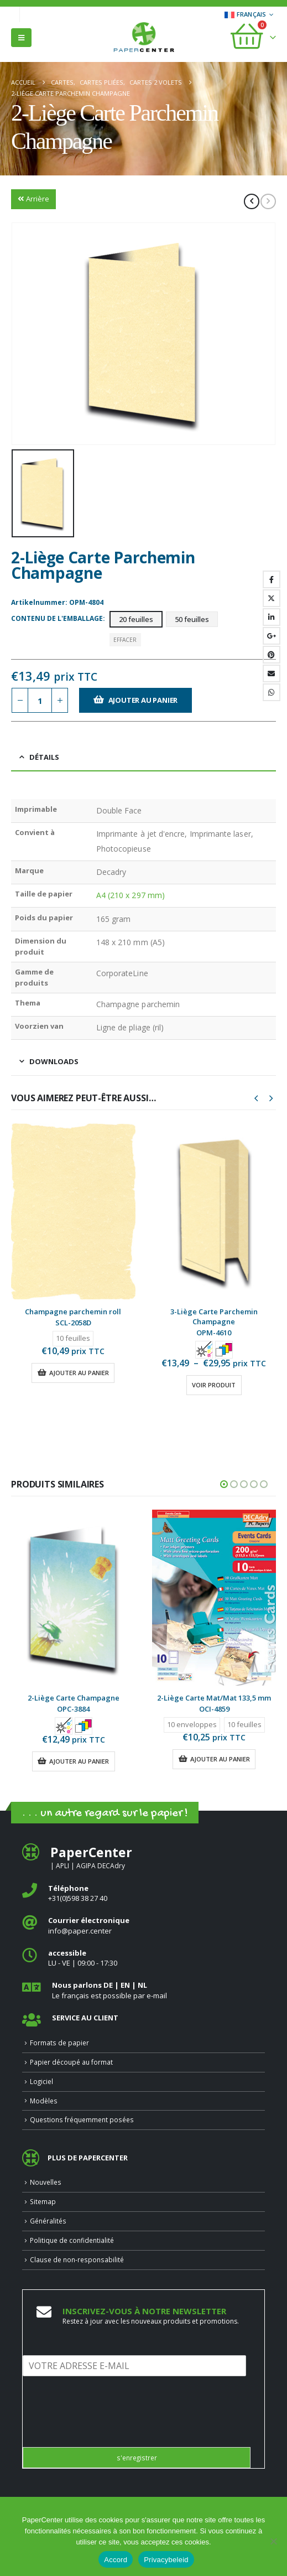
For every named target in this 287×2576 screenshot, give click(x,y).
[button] (21, 37)
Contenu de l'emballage (57, 618)
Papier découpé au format (71, 2061)
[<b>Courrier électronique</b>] (143, 1925)
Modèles (44, 2100)
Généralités (48, 2220)
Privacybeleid (166, 2560)
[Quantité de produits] (40, 700)
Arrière (33, 199)
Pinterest (271, 655)
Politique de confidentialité (72, 2240)
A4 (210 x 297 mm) (130, 895)
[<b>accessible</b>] (143, 1958)
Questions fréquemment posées (82, 2119)
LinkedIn (271, 617)
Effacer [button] (125, 640)
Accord (115, 2560)
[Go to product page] (73, 1211)
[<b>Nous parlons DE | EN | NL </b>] (143, 1990)
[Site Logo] (143, 38)
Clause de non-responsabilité (77, 2259)
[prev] (251, 201)
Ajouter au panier (143, 700)
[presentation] (107, 2428)
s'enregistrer (137, 2457)
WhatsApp (271, 692)
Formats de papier (59, 2042)
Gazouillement (271, 598)
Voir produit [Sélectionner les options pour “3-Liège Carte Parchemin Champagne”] (214, 1385)
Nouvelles (45, 2182)
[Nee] (273, 2541)
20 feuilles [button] (136, 619)
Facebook (271, 579)
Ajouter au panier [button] (79, 1373)
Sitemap (43, 2201)
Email (271, 673)
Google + (271, 636)
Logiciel (41, 2081)
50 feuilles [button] (192, 619)
